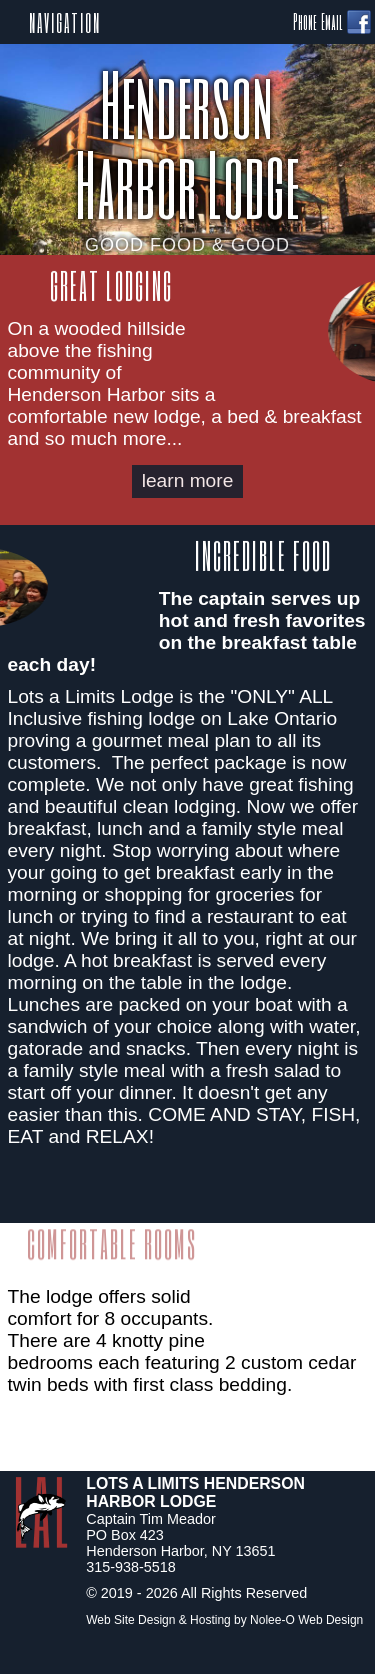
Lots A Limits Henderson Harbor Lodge (195, 1492)
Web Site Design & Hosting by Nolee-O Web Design (224, 1620)
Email (331, 21)
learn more (188, 480)
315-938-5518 (131, 1567)
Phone (305, 21)
